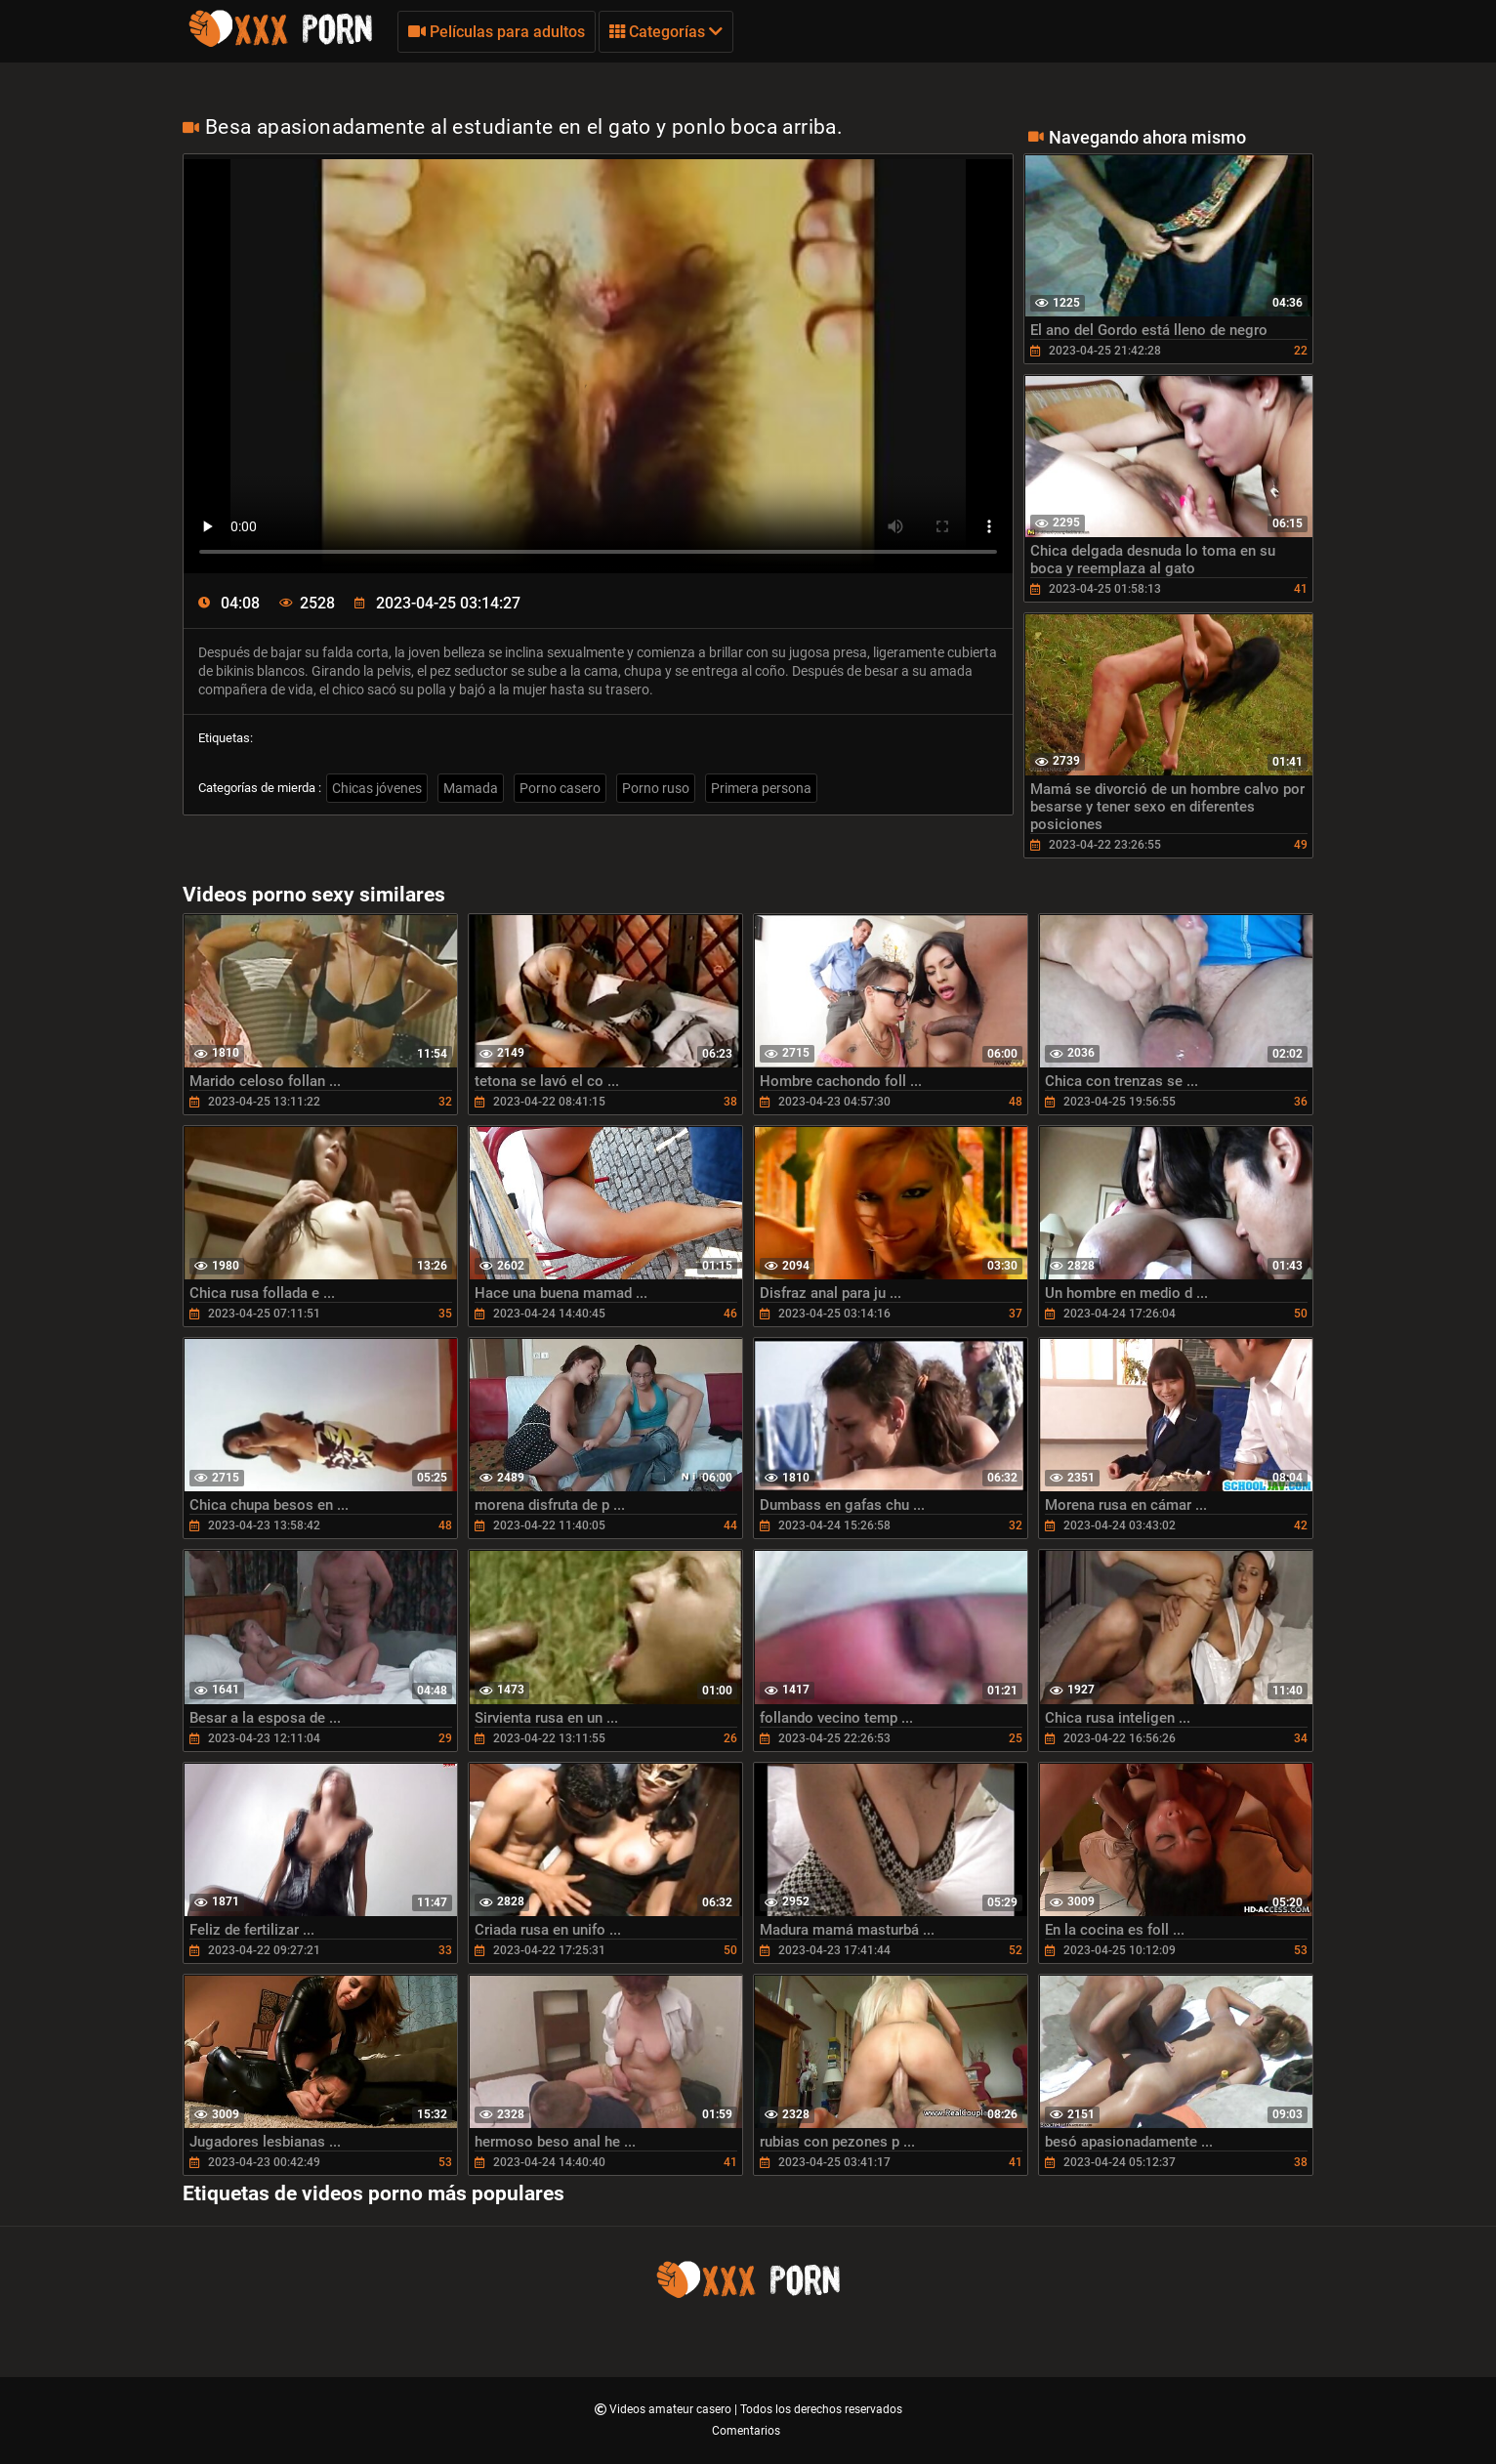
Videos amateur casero (671, 2409)
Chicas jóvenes (377, 788)
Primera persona (761, 788)
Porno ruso (655, 788)
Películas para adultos (496, 31)
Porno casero (560, 788)
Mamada (470, 788)
